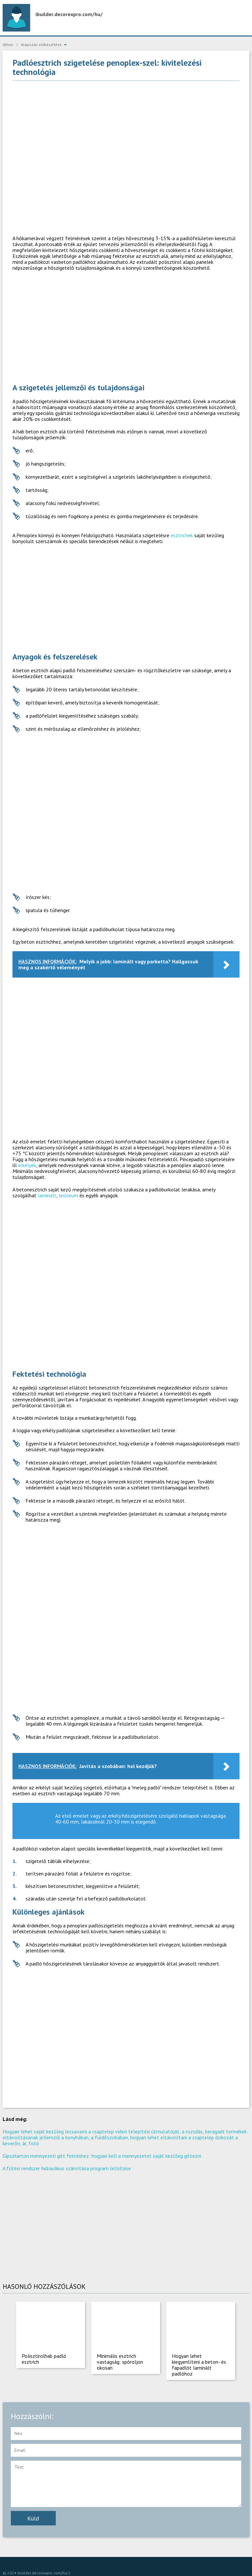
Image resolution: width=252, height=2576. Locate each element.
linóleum (68, 1195)
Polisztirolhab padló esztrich (44, 2359)
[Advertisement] (126, 133)
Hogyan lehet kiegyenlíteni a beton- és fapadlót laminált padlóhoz (199, 2365)
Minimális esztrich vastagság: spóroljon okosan (120, 2362)
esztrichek (182, 535)
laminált (47, 1195)
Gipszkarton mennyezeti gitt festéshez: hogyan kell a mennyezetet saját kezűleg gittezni (102, 2155)
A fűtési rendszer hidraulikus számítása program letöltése (67, 2168)
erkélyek (27, 1165)
